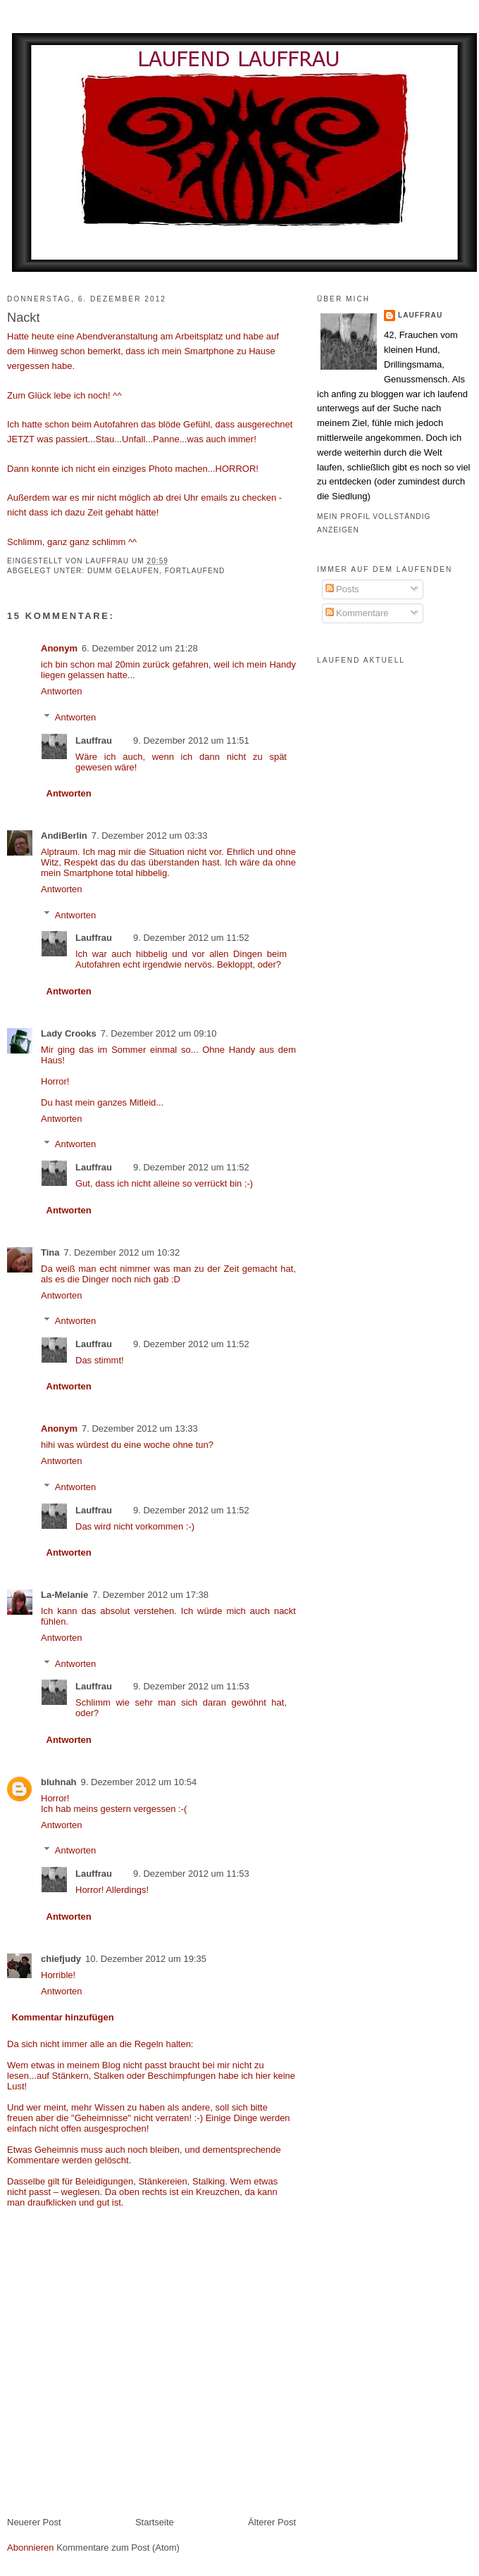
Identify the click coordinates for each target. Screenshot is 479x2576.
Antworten (61, 691)
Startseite (154, 2522)
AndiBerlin (64, 835)
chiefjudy (61, 1958)
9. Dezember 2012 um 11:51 (191, 740)
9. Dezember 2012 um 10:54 (139, 1782)
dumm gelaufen (123, 571)
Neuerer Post (34, 2522)
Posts (342, 589)
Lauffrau (109, 561)
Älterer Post (272, 2522)
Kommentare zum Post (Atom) (118, 2547)
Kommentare (357, 613)
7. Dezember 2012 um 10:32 (122, 1252)
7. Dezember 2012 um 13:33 (140, 1428)
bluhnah (59, 1782)
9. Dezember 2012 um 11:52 (191, 937)
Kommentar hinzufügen (63, 2017)
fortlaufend (195, 571)
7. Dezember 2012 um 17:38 (150, 1594)
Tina (50, 1252)
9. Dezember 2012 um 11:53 (191, 1686)
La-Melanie (64, 1594)
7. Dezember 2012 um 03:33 (150, 835)
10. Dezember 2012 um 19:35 (145, 1958)
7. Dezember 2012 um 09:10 (159, 1033)
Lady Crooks (69, 1033)
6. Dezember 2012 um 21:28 (140, 648)
